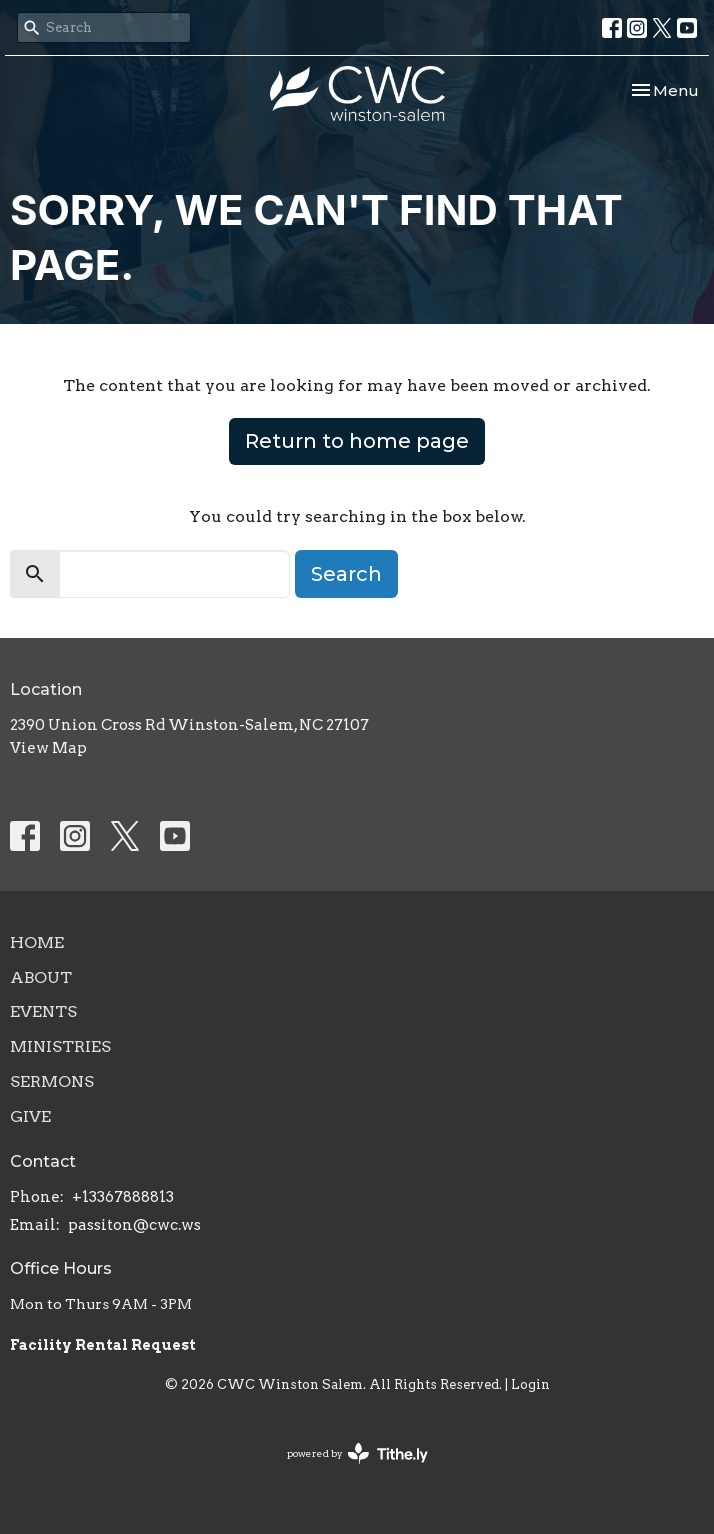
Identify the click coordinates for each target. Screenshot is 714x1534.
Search (346, 574)
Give (30, 1116)
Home (37, 942)
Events (43, 1011)
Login (530, 1384)
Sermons (52, 1081)
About (41, 977)
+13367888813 (123, 1197)
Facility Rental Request (104, 1345)
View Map (48, 748)
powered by (357, 1453)
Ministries (60, 1046)
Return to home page (357, 441)
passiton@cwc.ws (134, 1225)
